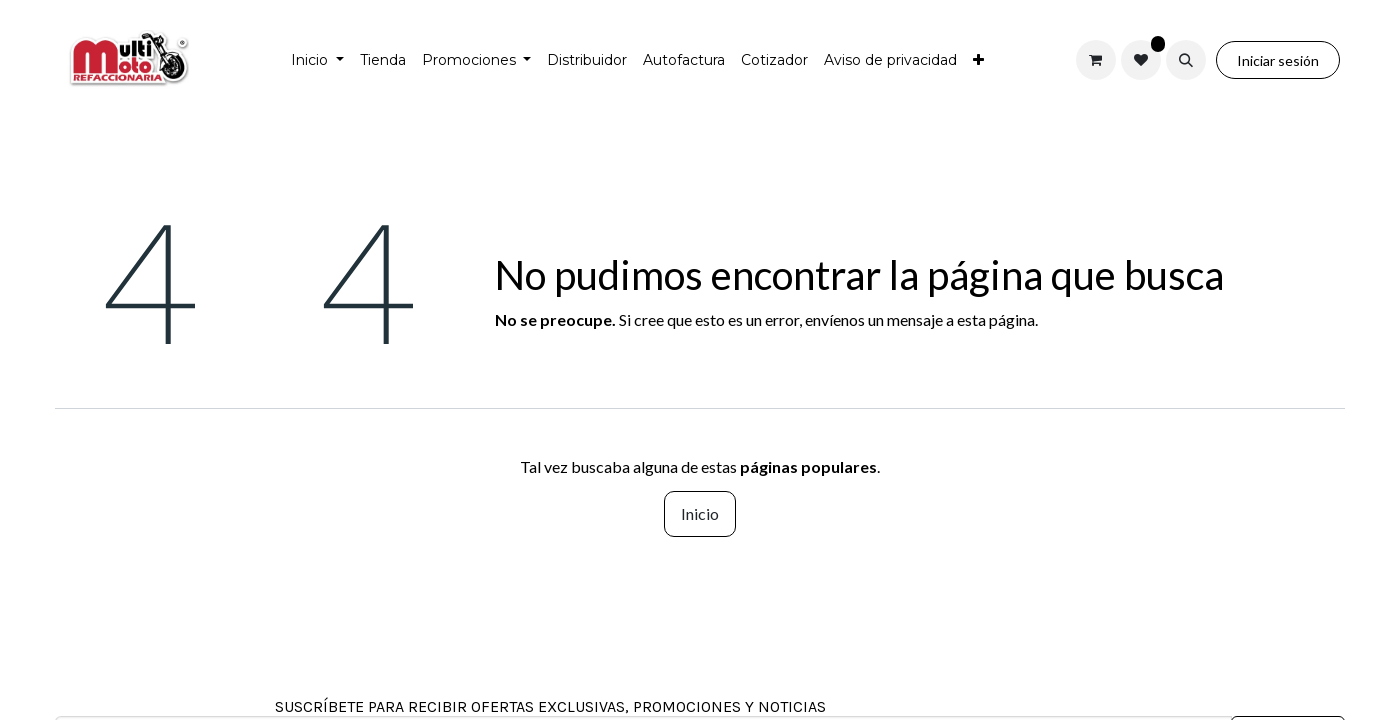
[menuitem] (317, 60)
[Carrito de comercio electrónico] (1096, 60)
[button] (1186, 60)
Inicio (700, 513)
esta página (996, 319)
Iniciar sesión (1278, 60)
